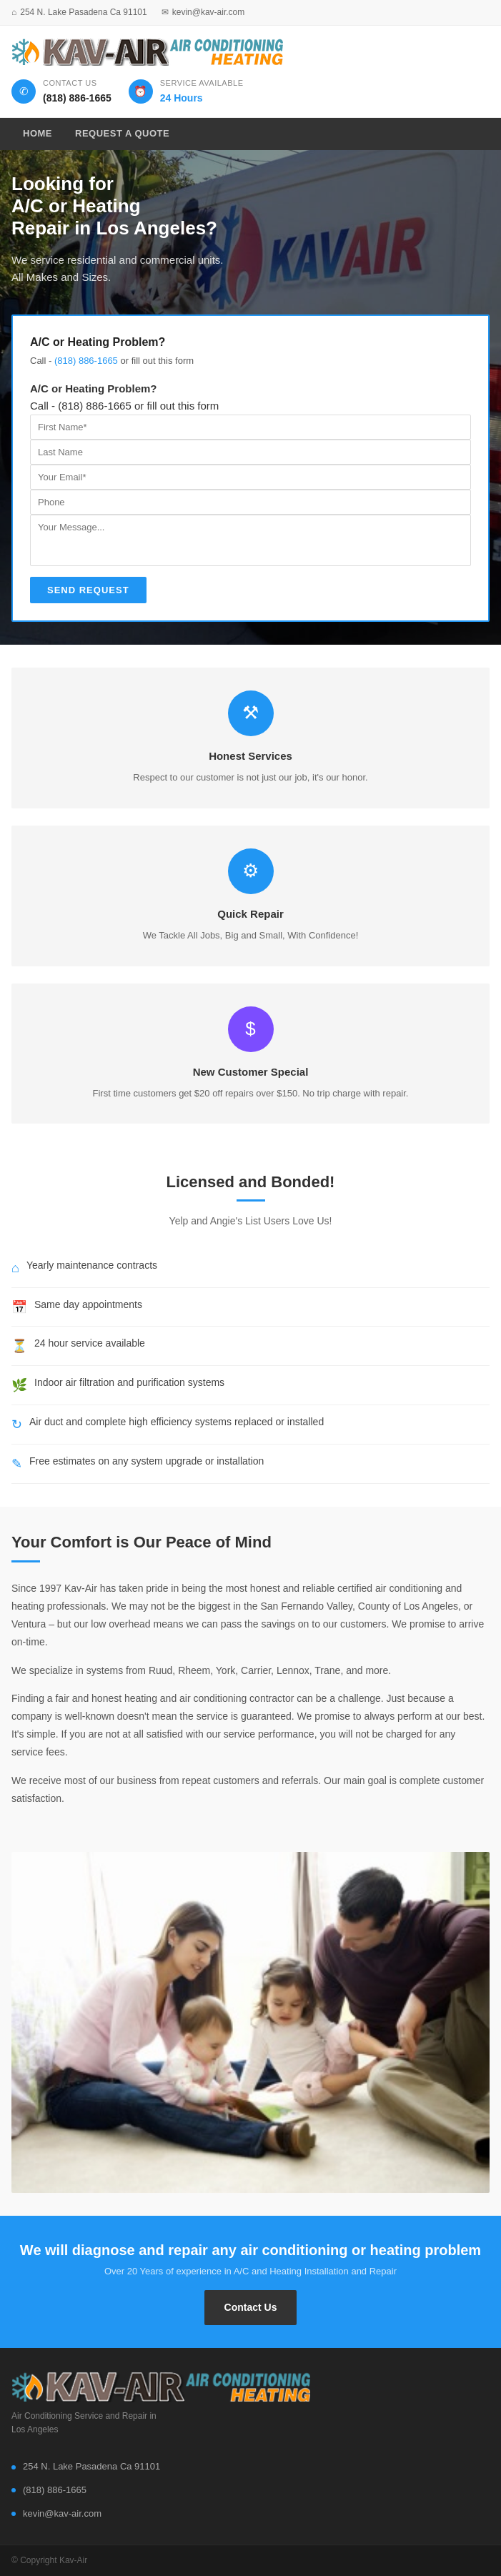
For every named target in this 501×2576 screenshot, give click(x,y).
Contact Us (250, 2307)
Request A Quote (122, 133)
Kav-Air (73, 2560)
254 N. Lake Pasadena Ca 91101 (83, 12)
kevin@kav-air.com (208, 12)
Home (37, 133)
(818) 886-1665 (86, 360)
